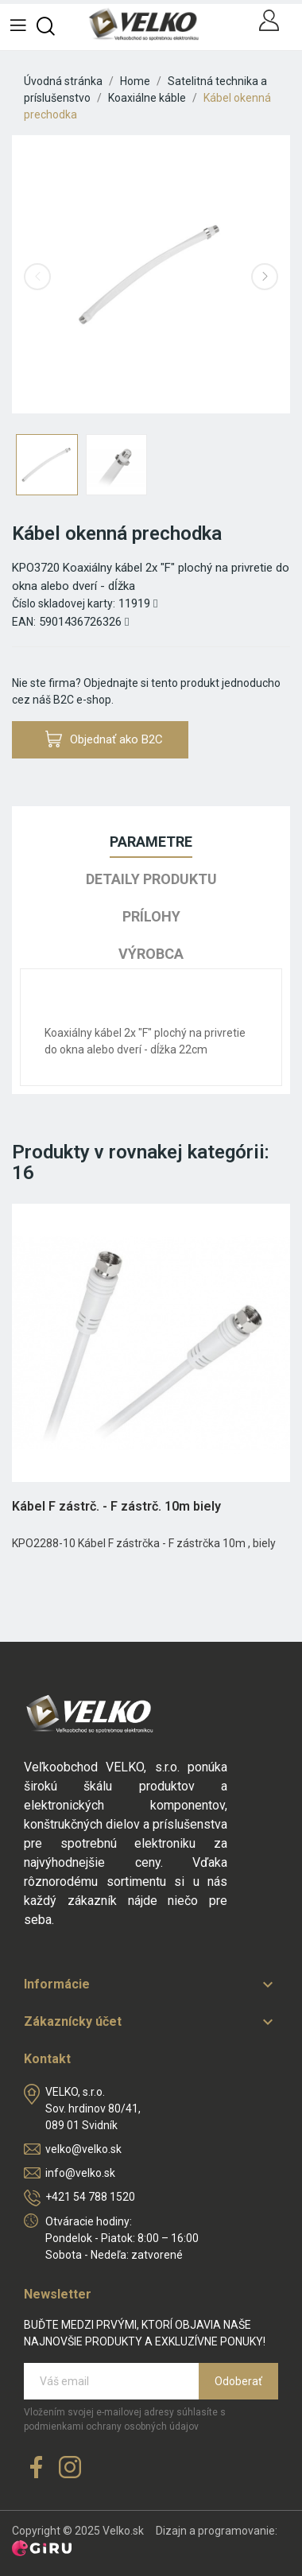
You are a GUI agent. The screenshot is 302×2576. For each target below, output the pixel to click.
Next (264, 276)
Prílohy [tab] (151, 916)
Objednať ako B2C (104, 739)
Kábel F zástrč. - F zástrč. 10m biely (116, 1506)
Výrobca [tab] (151, 953)
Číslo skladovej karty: (63, 603)
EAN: (24, 621)
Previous (37, 276)
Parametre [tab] (151, 841)
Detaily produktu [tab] (151, 879)
